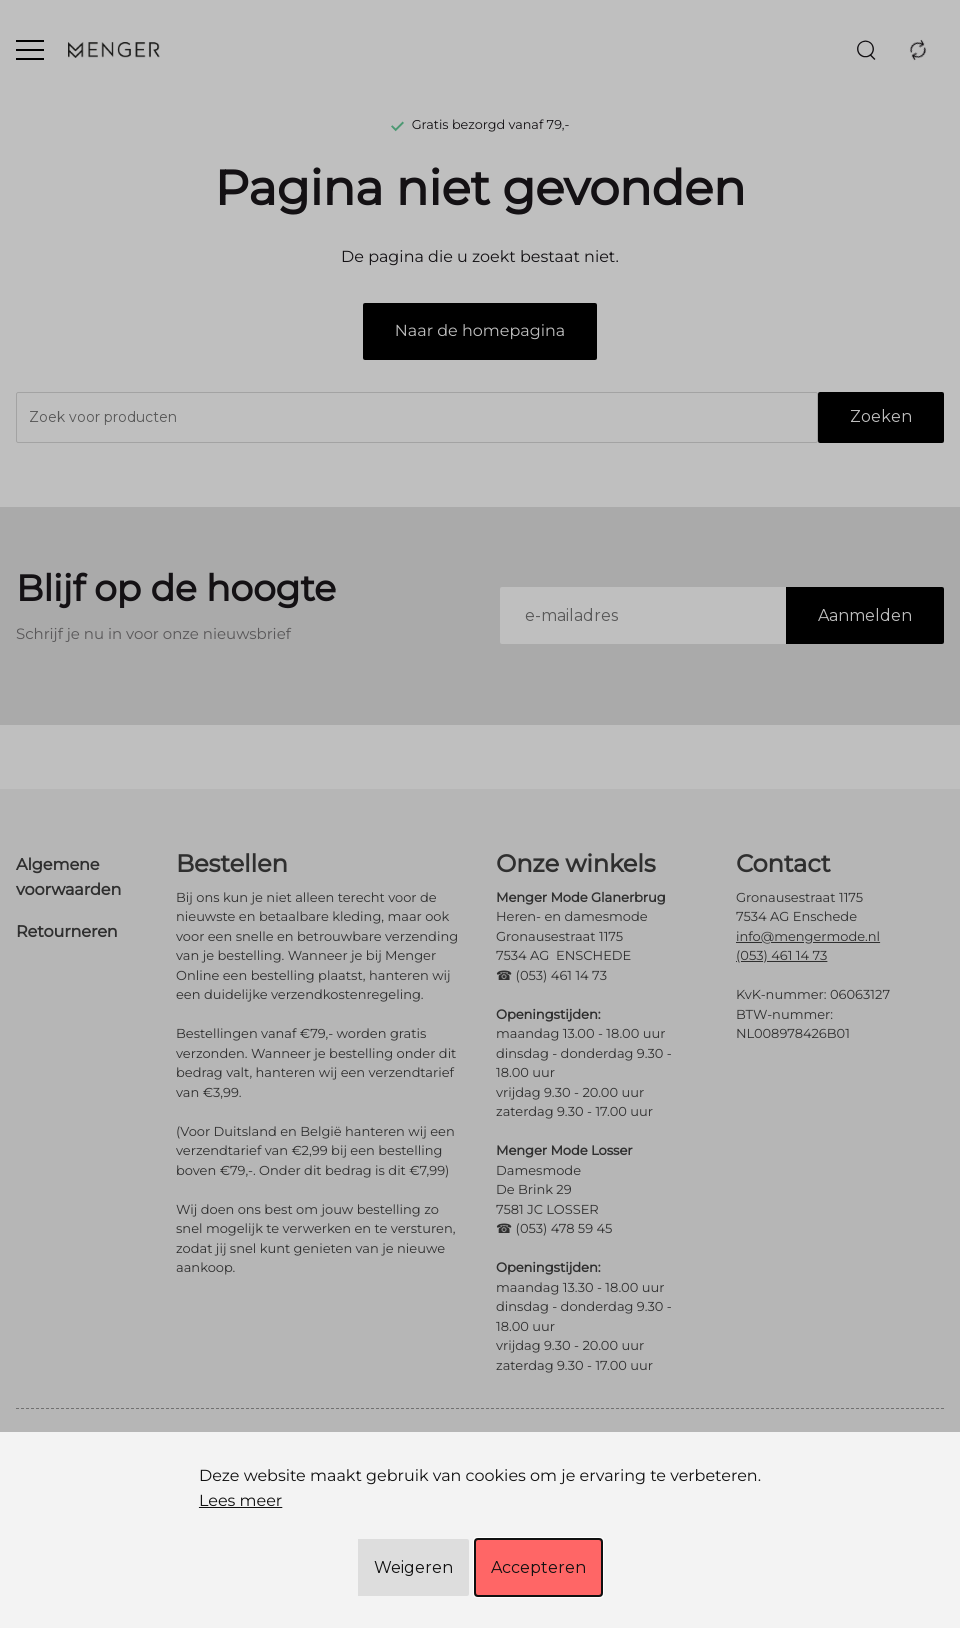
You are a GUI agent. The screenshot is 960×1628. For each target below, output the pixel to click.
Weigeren (413, 1567)
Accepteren (538, 1567)
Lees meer (240, 1501)
